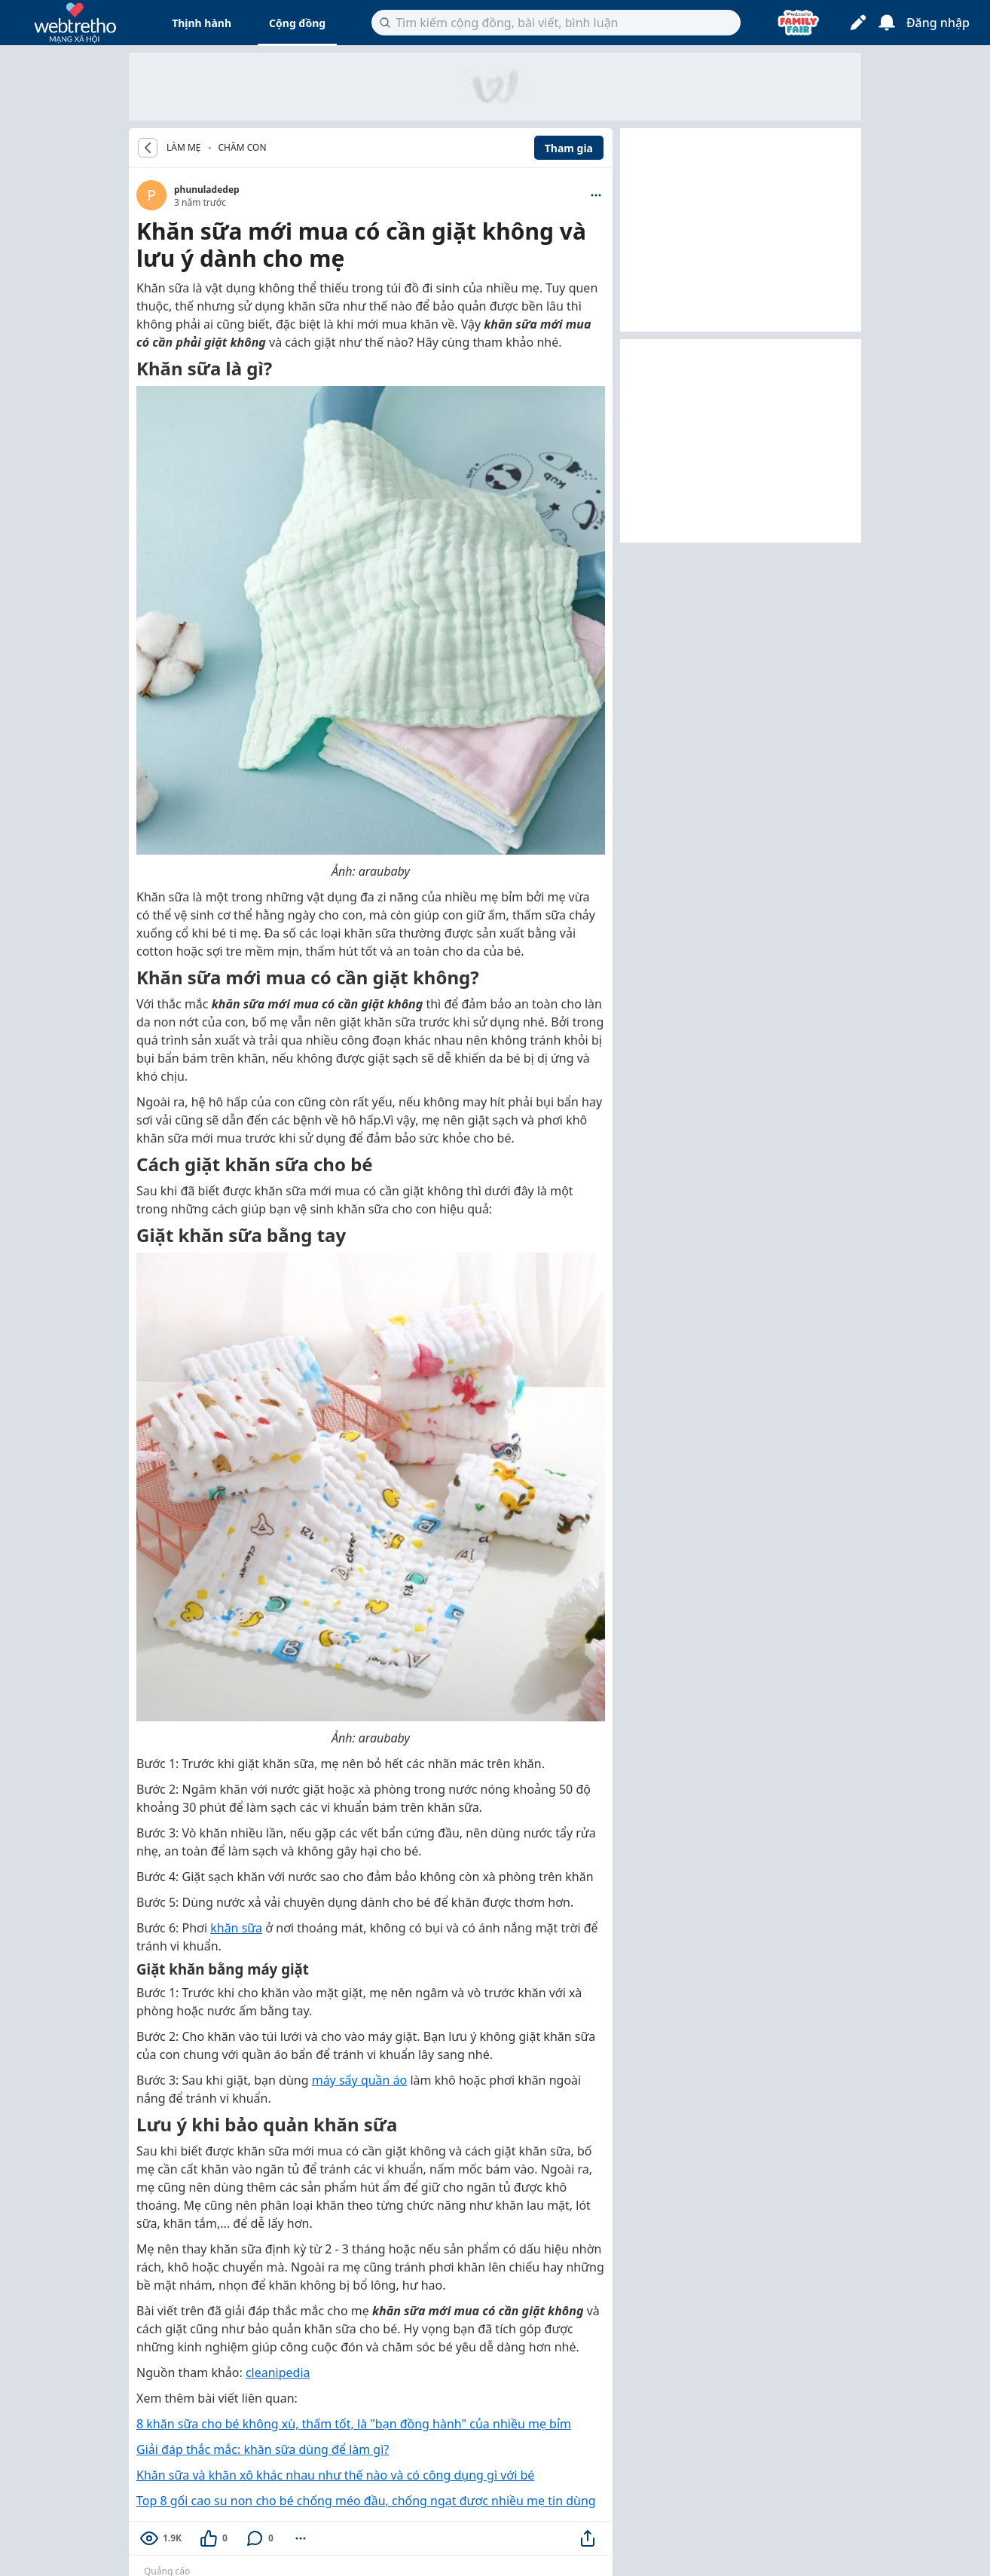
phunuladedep (207, 189)
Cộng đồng (297, 23)
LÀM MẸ (184, 148)
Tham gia (569, 148)
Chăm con (242, 147)
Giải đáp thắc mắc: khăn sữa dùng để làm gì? (262, 2449)
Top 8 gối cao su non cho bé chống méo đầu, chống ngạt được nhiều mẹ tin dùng (366, 2500)
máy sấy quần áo (360, 2080)
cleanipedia (278, 2372)
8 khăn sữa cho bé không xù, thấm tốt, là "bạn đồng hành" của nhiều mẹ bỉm (353, 2423)
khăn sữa (236, 1928)
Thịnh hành (201, 23)
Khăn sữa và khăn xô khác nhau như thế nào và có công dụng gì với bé (335, 2475)
